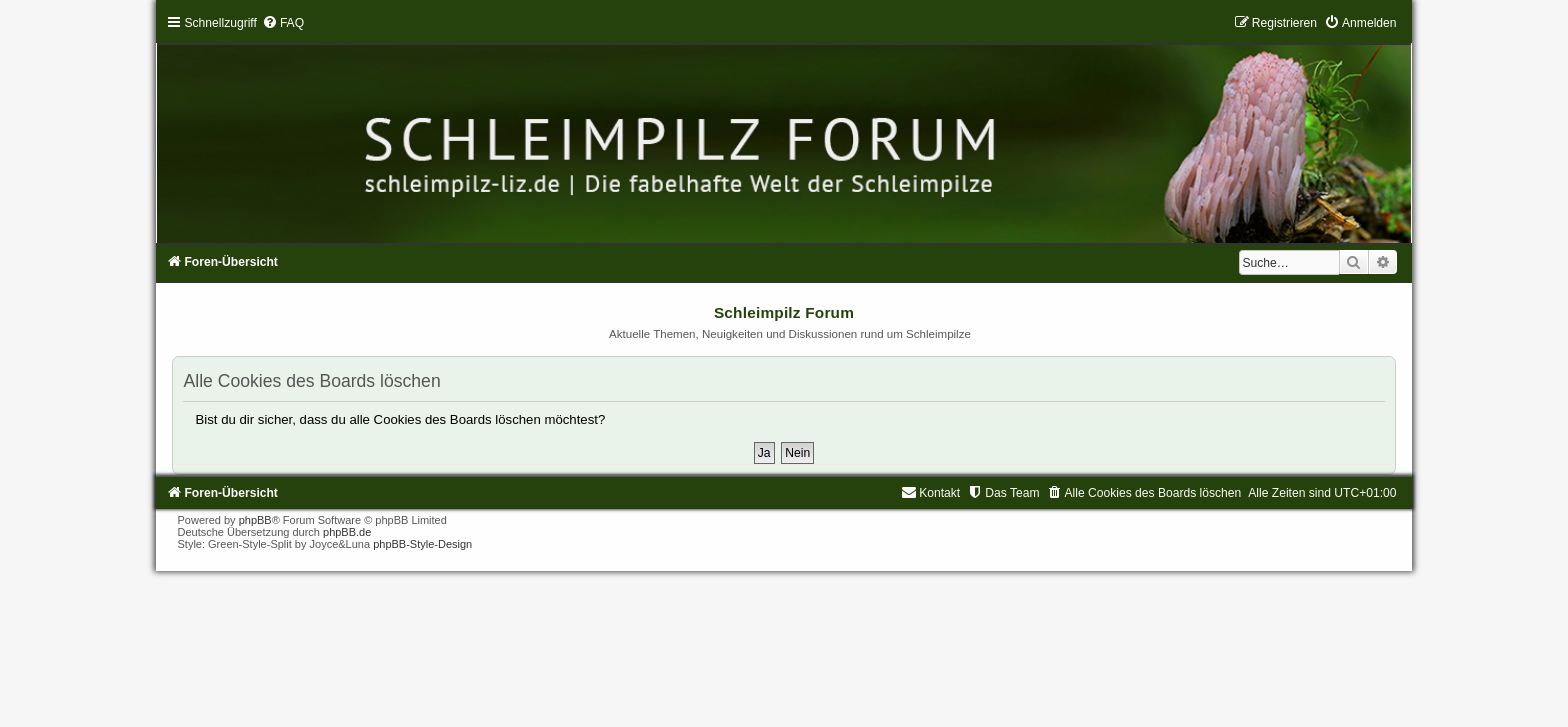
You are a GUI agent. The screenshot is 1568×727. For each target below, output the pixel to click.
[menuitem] (283, 23)
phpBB (255, 520)
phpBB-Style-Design (422, 544)
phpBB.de (347, 532)
